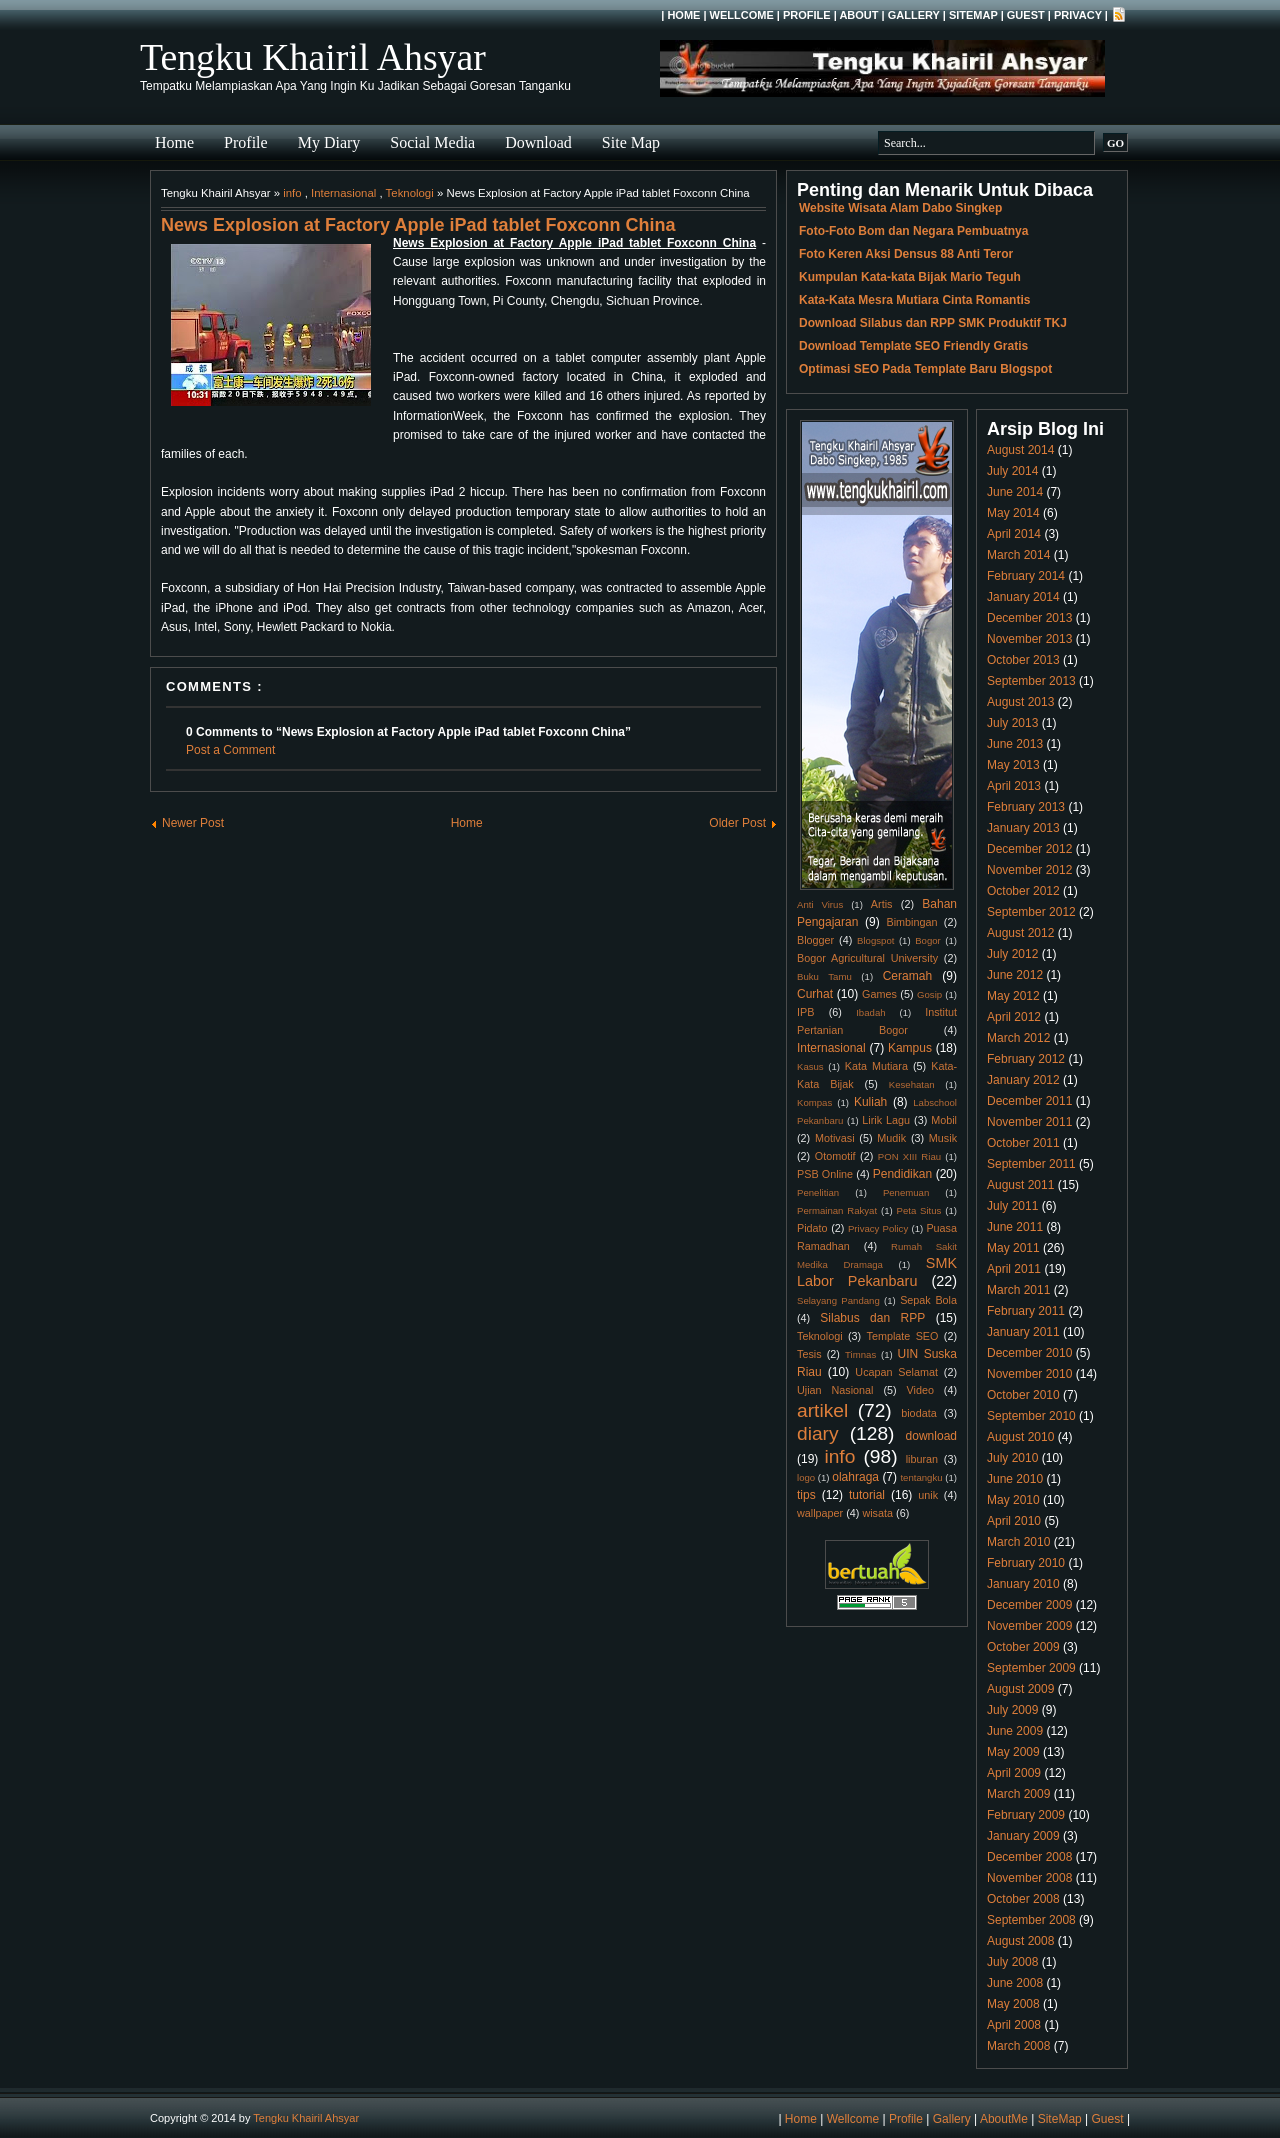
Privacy (1078, 15)
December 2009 (1029, 1605)
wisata (877, 1513)
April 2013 (1014, 786)
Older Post (737, 823)
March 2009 (1018, 1794)
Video (920, 1390)
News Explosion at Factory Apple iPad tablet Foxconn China (418, 225)
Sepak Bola (928, 1300)
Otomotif (835, 1156)
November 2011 (1029, 1122)
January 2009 (1023, 1836)
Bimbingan (911, 922)
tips (806, 1495)
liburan (922, 1459)
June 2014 (1015, 492)
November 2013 (1029, 639)
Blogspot (875, 940)
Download (538, 142)
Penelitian (818, 1192)
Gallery (914, 15)
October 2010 (1023, 1395)
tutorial (867, 1495)
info (292, 193)
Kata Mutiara (876, 1066)
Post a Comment (230, 750)
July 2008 (1012, 1962)
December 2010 (1029, 1353)
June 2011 (1015, 1227)
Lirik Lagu (886, 1120)
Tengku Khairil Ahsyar (313, 57)
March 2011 (1018, 1290)
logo (806, 1477)
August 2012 (1020, 933)
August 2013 (1020, 702)
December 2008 (1029, 1857)
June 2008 (1015, 1983)
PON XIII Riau (909, 1156)
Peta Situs (919, 1210)
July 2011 (1012, 1206)
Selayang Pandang (838, 1300)
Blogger (815, 940)
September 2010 (1031, 1416)
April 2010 (1014, 1521)
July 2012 (1012, 954)
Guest (1026, 15)
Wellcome (742, 15)
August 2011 (1020, 1185)
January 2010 (1023, 1584)
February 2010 (1026, 1563)
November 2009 (1029, 1626)
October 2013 (1023, 660)
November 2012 (1029, 870)
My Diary (329, 142)
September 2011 (1031, 1164)
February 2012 (1026, 1059)
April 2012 (1014, 1017)
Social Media (432, 142)
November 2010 (1029, 1374)
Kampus (910, 1048)
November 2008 (1029, 1878)
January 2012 (1023, 1080)
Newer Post (193, 823)
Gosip (929, 994)
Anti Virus (820, 904)
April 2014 (1014, 534)
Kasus (810, 1066)
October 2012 (1023, 891)
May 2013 (1013, 765)
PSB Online (825, 1174)
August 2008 (1020, 1941)
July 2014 (1012, 471)
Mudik (891, 1138)
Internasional (343, 193)
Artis (882, 904)
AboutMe (1004, 2119)
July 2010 (1012, 1458)
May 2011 (1013, 1248)
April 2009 (1014, 1773)
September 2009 (1031, 1668)
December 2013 (1029, 618)
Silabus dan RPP (872, 1318)
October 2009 (1023, 1647)
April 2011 (1014, 1269)
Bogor (928, 940)
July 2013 (1012, 723)
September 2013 (1031, 681)
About (858, 15)
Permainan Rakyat (837, 1210)
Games (879, 994)
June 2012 (1015, 975)
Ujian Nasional (835, 1390)
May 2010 (1013, 1500)
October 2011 (1023, 1143)
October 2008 (1023, 1899)
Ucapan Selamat (896, 1372)
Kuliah (870, 1102)
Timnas (860, 1354)
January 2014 (1023, 597)
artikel (822, 1410)
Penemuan (906, 1192)
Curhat (815, 994)
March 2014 (1018, 555)
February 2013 (1026, 807)
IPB (805, 1012)
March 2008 (1018, 2046)
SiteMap (973, 15)
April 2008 (1014, 2025)
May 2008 (1013, 2004)
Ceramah (907, 976)
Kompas (814, 1102)
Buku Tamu (824, 976)
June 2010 (1015, 1479)
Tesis (809, 1354)
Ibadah (870, 1012)
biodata (918, 1413)
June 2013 (1015, 744)
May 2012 (1013, 996)
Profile (807, 15)
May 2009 (1013, 1752)
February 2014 (1026, 576)
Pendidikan (902, 1174)
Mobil (944, 1120)
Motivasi (835, 1138)
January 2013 (1023, 828)
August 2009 (1020, 1689)
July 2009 (1012, 1710)
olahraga (855, 1477)
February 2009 (1026, 1815)
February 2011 (1026, 1311)
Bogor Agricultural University (867, 958)
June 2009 (1015, 1731)
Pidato (812, 1228)
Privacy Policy (878, 1228)
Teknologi (410, 193)
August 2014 (1020, 450)
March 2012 (1018, 1038)
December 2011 (1029, 1101)
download (931, 1436)
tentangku (921, 1477)
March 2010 (1018, 1542)
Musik (943, 1138)
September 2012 (1031, 912)
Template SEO (903, 1336)
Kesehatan (912, 1084)
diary (818, 1433)
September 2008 (1031, 1920)
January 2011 (1023, 1332)
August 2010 (1020, 1437)
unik (928, 1495)
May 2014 (1013, 513)
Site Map (631, 142)
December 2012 (1029, 849)
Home (683, 15)
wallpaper (820, 1513)
